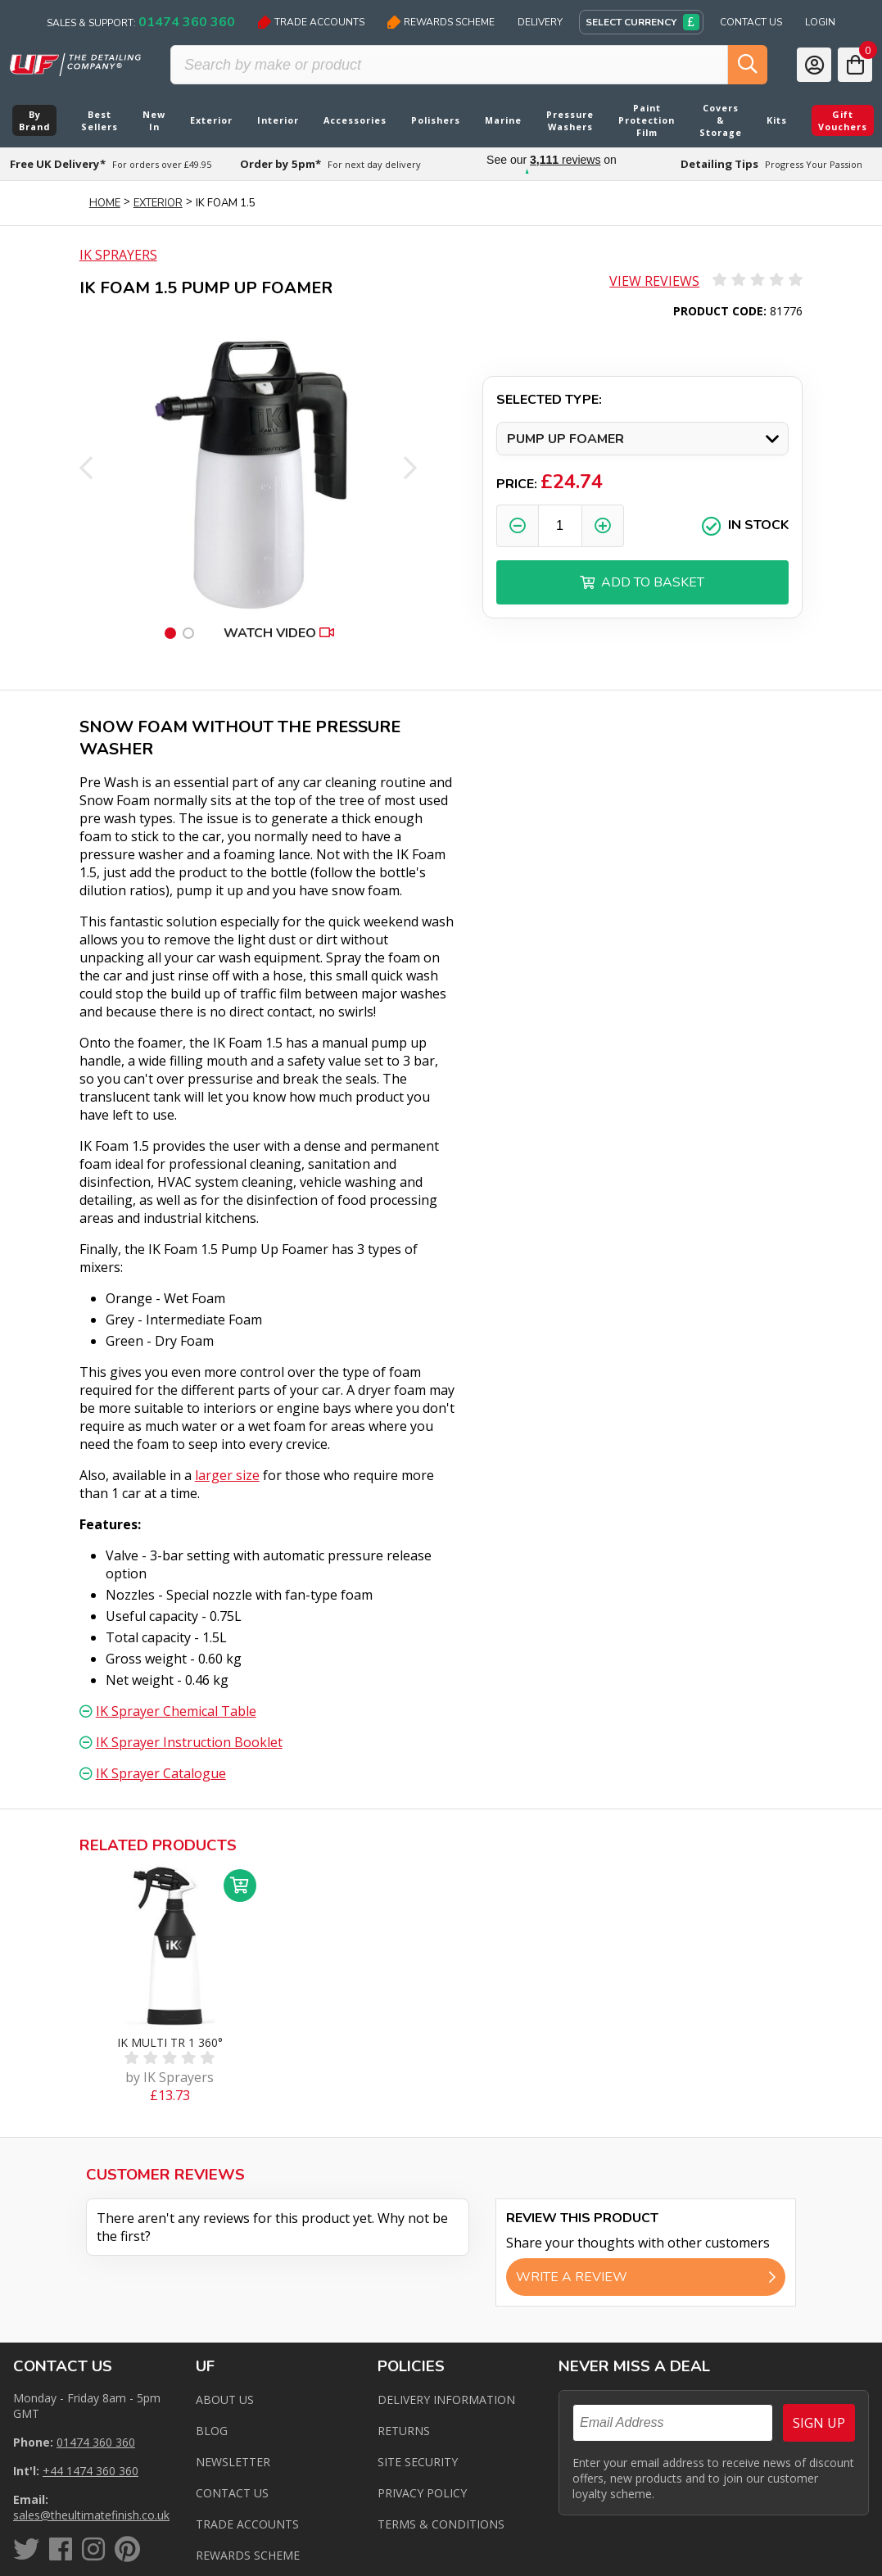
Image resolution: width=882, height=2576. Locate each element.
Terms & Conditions (441, 2524)
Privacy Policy (422, 2493)
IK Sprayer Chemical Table (176, 1711)
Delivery (540, 22)
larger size (227, 1475)
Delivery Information (446, 2399)
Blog (212, 2430)
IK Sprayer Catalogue (161, 1773)
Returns (404, 2430)
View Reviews (654, 281)
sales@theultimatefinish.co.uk (91, 2515)
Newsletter (233, 2462)
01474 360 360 (96, 2442)
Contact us (232, 2493)
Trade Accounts (311, 22)
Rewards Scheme (441, 22)
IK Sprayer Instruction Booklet (189, 1742)
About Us (225, 2399)
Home (104, 203)
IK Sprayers (118, 255)
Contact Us (751, 22)
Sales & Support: (141, 22)
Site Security (418, 2462)
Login (820, 22)
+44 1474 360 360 (90, 2471)
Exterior (158, 203)
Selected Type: (549, 400)
